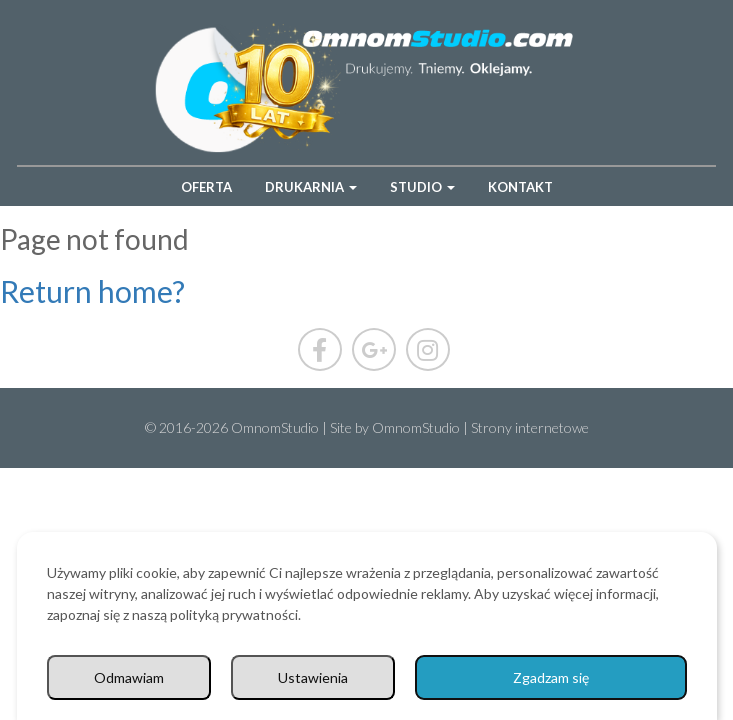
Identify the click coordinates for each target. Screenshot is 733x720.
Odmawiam (129, 677)
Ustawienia (313, 677)
